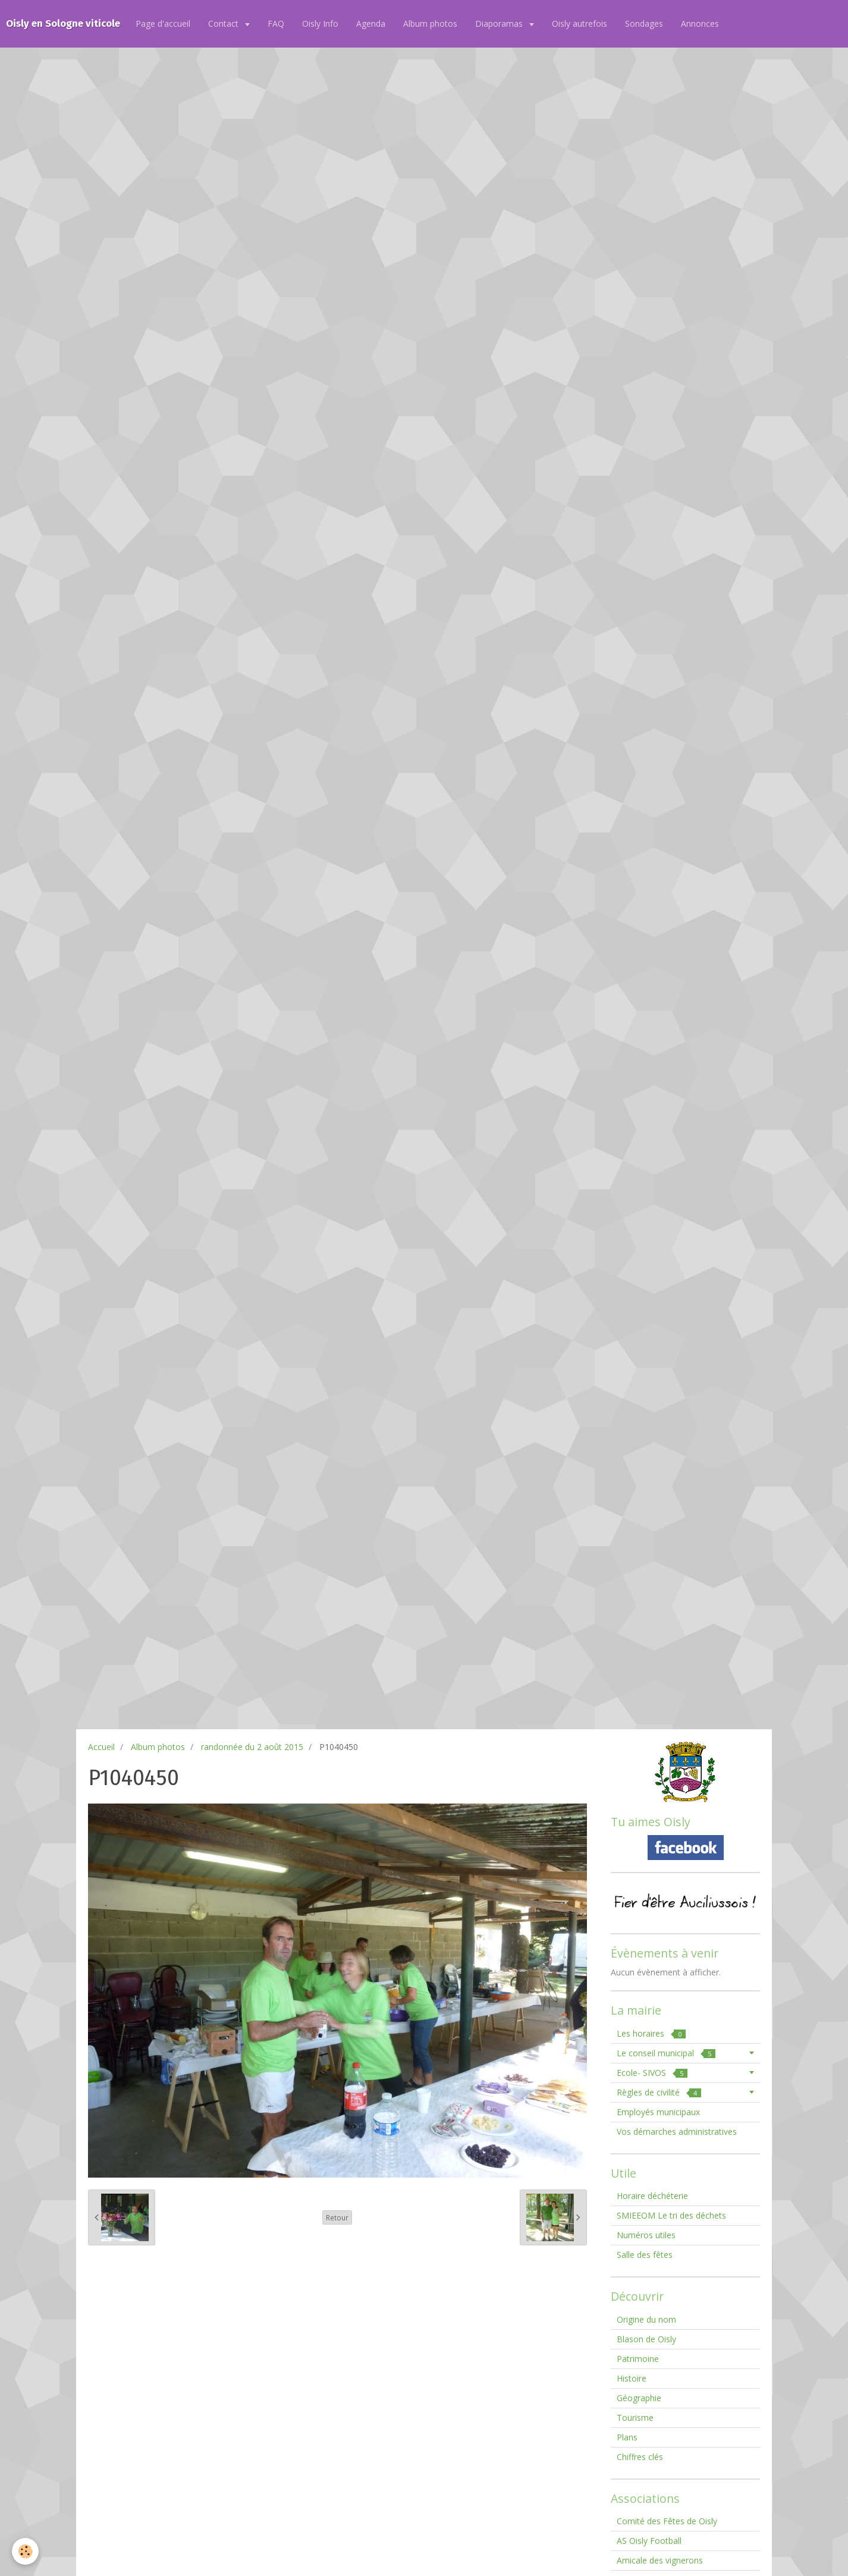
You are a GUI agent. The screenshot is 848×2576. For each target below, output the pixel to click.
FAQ (276, 23)
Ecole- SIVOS (652, 2072)
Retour (337, 2217)
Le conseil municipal (666, 2053)
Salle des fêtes (645, 2254)
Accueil (101, 1746)
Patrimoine (638, 2358)
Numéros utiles (646, 2235)
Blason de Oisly (646, 2339)
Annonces (700, 23)
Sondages (644, 23)
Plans (627, 2437)
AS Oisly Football (649, 2540)
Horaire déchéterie (652, 2195)
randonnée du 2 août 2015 (252, 1746)
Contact (224, 23)
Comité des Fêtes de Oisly (667, 2521)
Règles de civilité (659, 2092)
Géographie (639, 2398)
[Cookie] (25, 2551)
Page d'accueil (163, 23)
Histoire (631, 2378)
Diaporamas (500, 23)
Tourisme (635, 2417)
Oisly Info (320, 23)
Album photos (430, 23)
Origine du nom (646, 2319)
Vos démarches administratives (677, 2131)
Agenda (370, 23)
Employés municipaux (658, 2112)
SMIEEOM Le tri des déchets (671, 2215)
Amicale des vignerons (660, 2560)
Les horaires (651, 2033)
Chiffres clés (640, 2456)
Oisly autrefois (579, 23)
